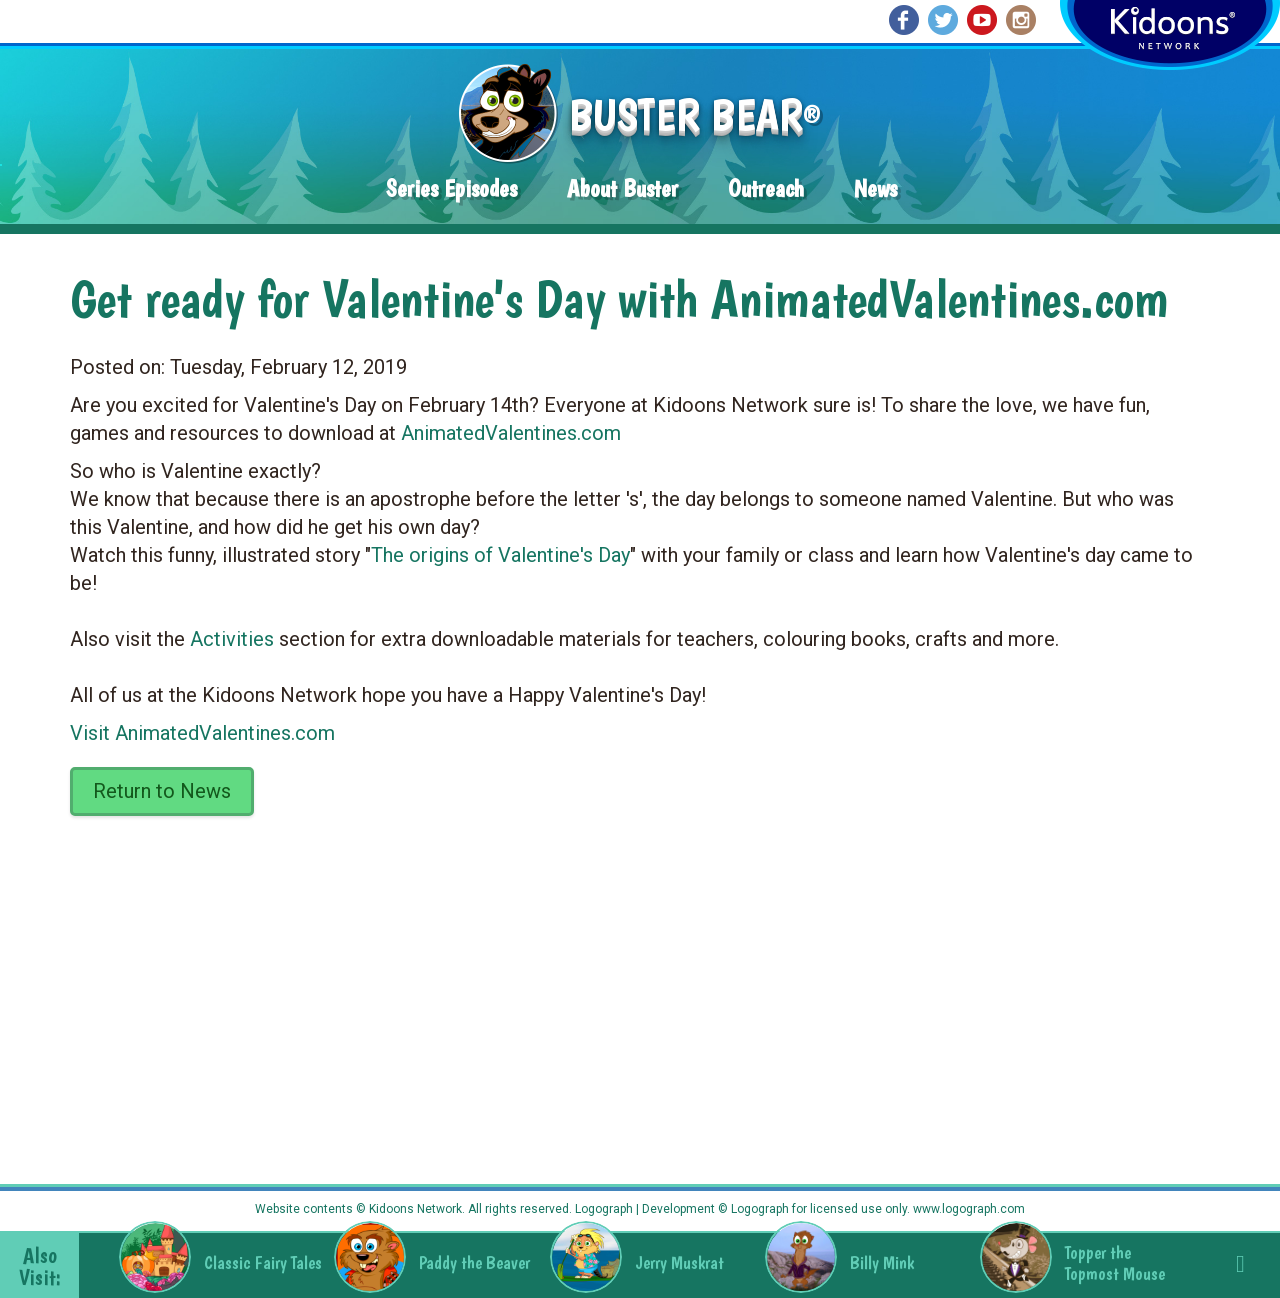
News (875, 188)
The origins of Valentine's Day (500, 555)
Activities (232, 639)
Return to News (162, 791)
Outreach (766, 188)
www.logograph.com (967, 1209)
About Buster (622, 188)
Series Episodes (451, 188)
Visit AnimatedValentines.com (202, 733)
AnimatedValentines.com (511, 433)
